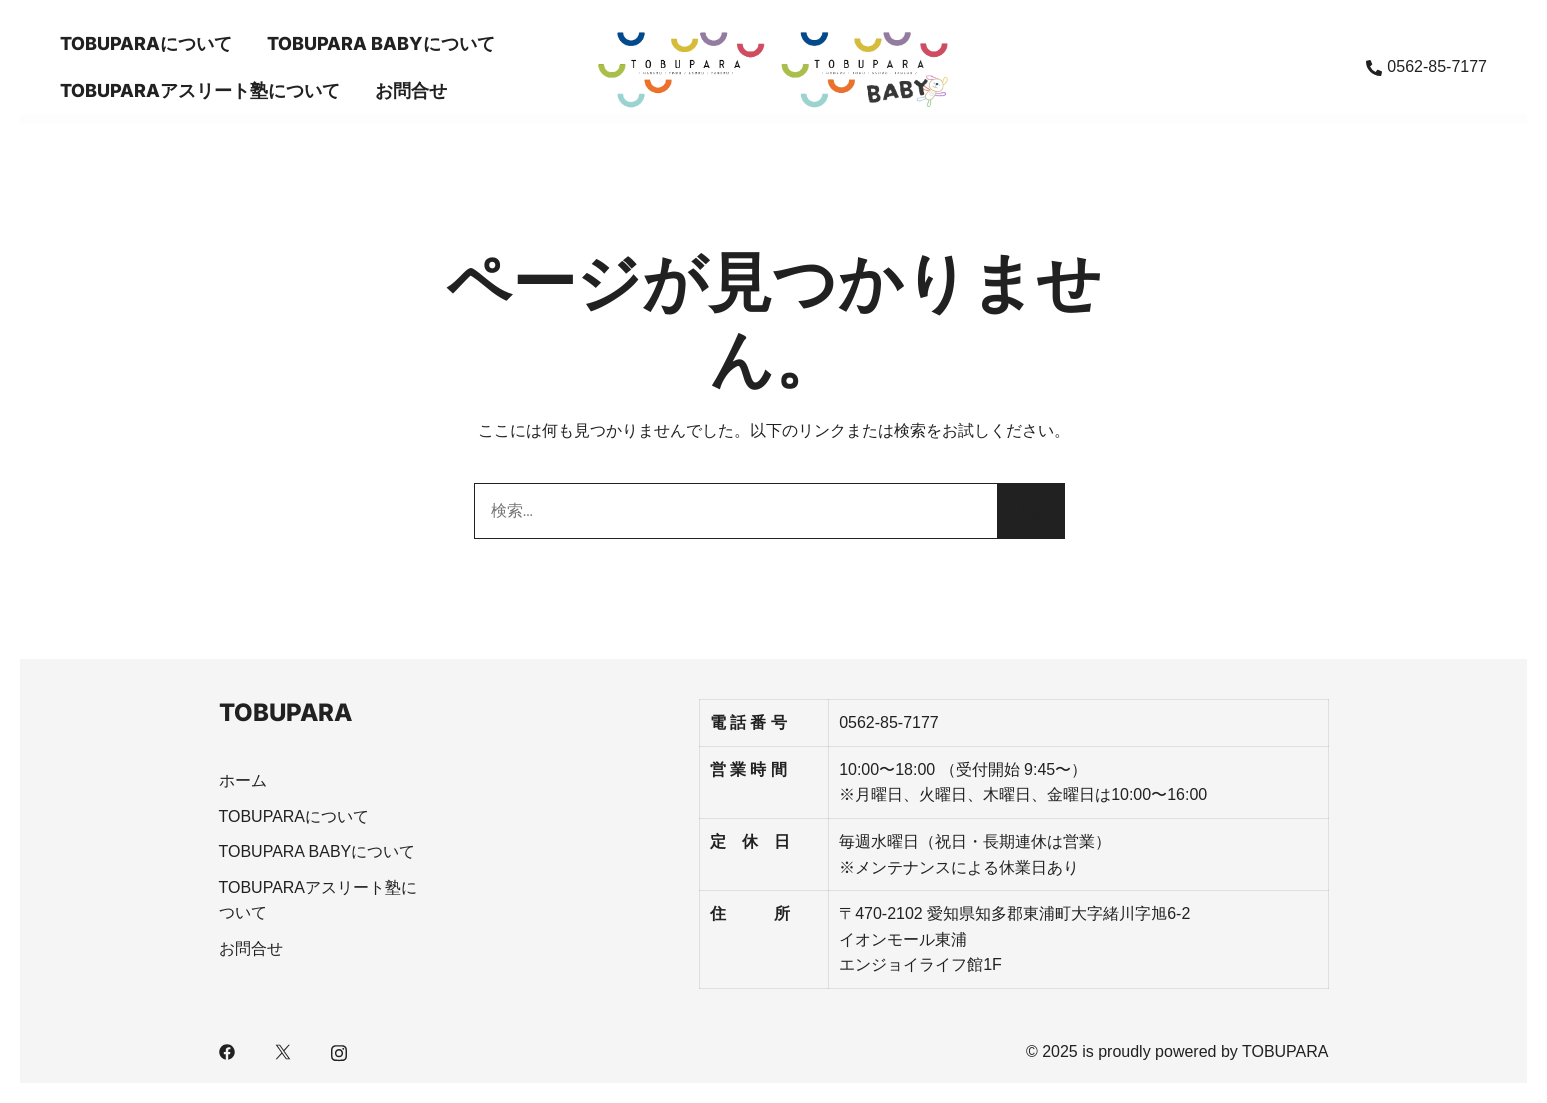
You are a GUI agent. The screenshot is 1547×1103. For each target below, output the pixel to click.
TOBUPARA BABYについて (381, 43)
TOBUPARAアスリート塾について (200, 90)
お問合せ (411, 90)
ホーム (243, 780)
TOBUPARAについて (146, 43)
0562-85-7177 (1426, 67)
